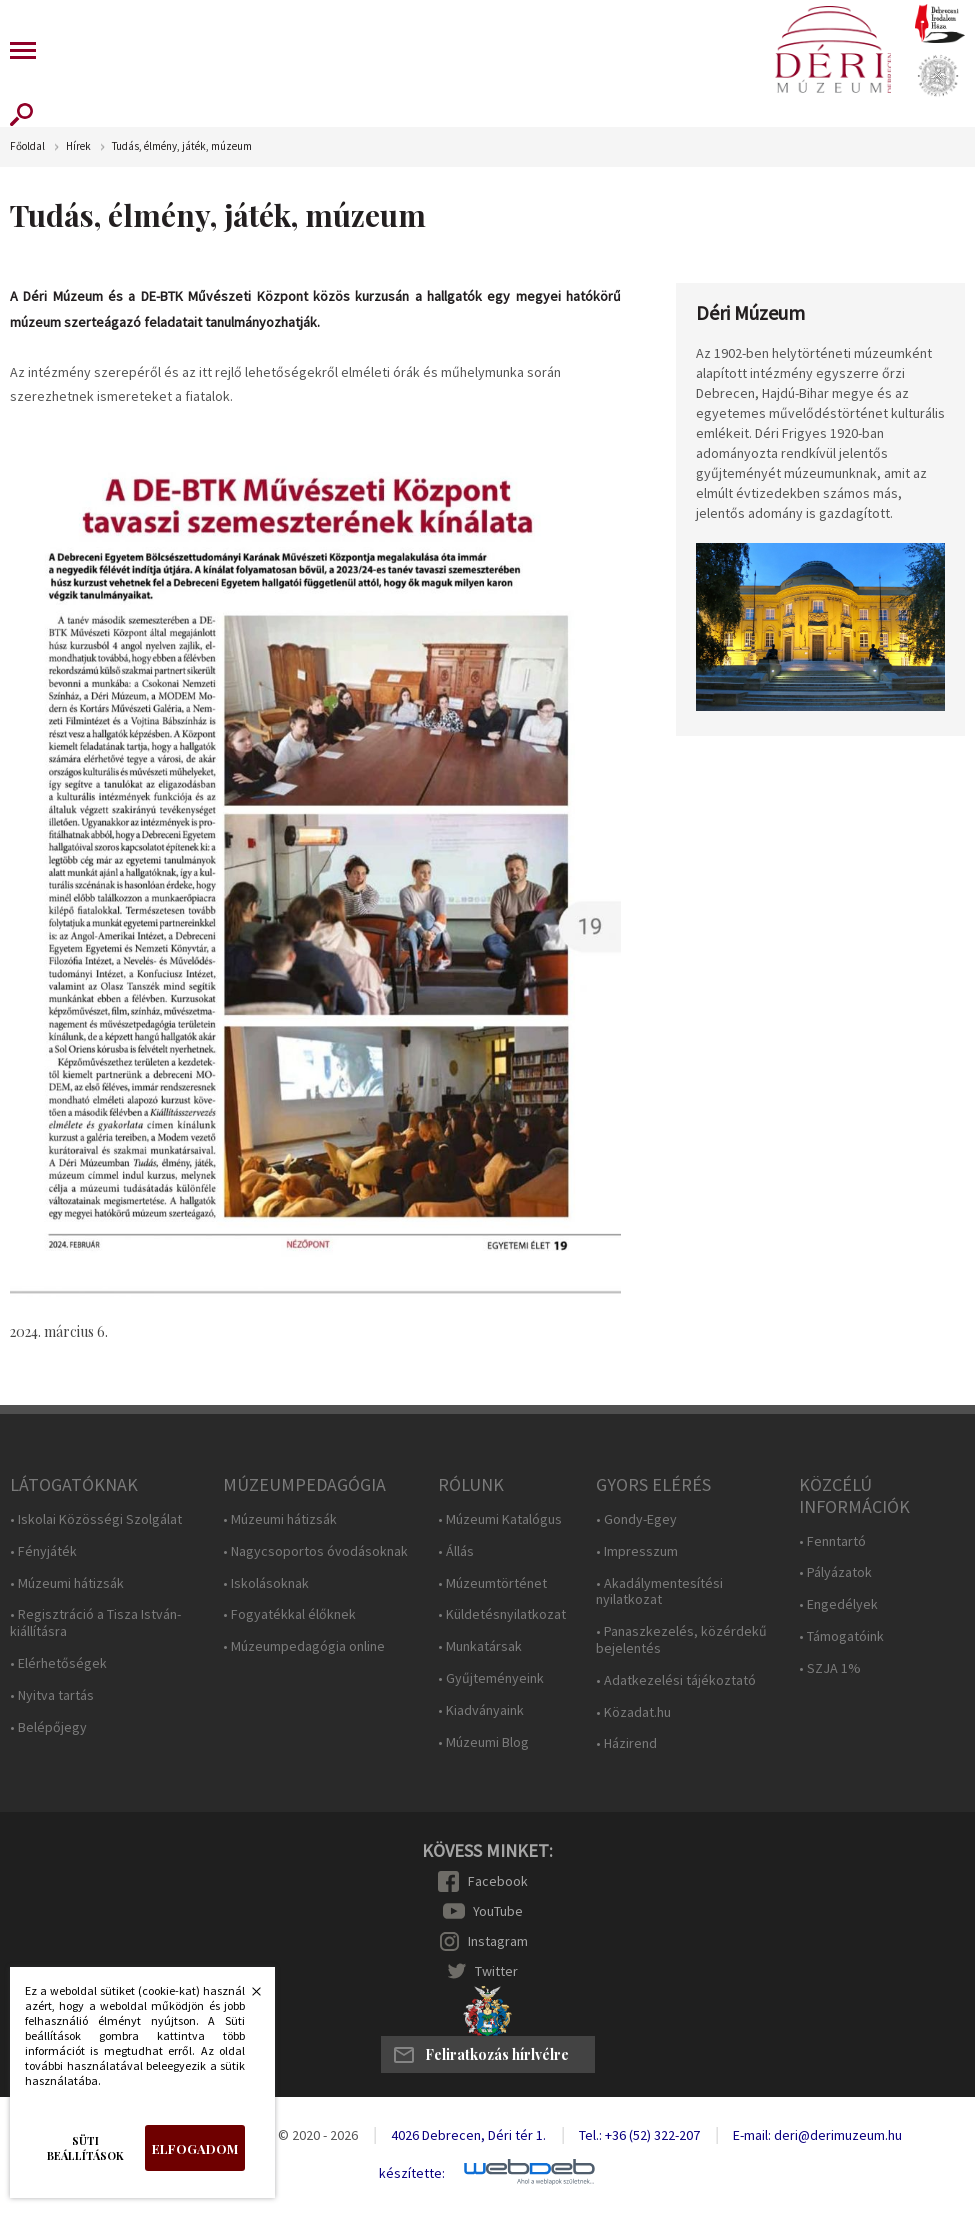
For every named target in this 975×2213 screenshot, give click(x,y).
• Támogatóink (841, 1636)
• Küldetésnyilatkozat (502, 1614)
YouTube (498, 1911)
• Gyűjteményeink (491, 1678)
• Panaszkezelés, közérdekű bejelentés (681, 1640)
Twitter (496, 1971)
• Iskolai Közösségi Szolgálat (96, 1519)
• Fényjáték (43, 1551)
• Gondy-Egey (636, 1519)
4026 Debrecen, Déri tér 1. (468, 2135)
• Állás (456, 1551)
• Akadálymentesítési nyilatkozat (659, 1592)
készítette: (412, 2173)
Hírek (78, 146)
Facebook (498, 1881)
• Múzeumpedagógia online (304, 1646)
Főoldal (27, 146)
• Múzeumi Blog (483, 1742)
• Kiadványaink (481, 1710)
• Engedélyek (838, 1604)
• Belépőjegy (48, 1727)
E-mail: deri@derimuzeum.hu (817, 2135)
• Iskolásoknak (266, 1583)
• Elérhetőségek (58, 1663)
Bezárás (246, 1997)
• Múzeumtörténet (492, 1583)
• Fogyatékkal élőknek (289, 1614)
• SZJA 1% (830, 1668)
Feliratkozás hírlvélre (497, 2054)
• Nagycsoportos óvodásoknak (315, 1551)
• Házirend (626, 1743)
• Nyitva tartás (52, 1695)
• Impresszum (637, 1551)
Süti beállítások (85, 2148)
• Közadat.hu (633, 1712)
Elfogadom (195, 2148)
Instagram (498, 1941)
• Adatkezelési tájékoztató (676, 1680)
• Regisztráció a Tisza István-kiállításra (95, 1623)
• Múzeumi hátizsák (67, 1583)
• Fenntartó (832, 1541)
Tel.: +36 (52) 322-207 (639, 2135)
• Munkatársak (480, 1646)
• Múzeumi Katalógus (500, 1519)
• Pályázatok (835, 1572)
